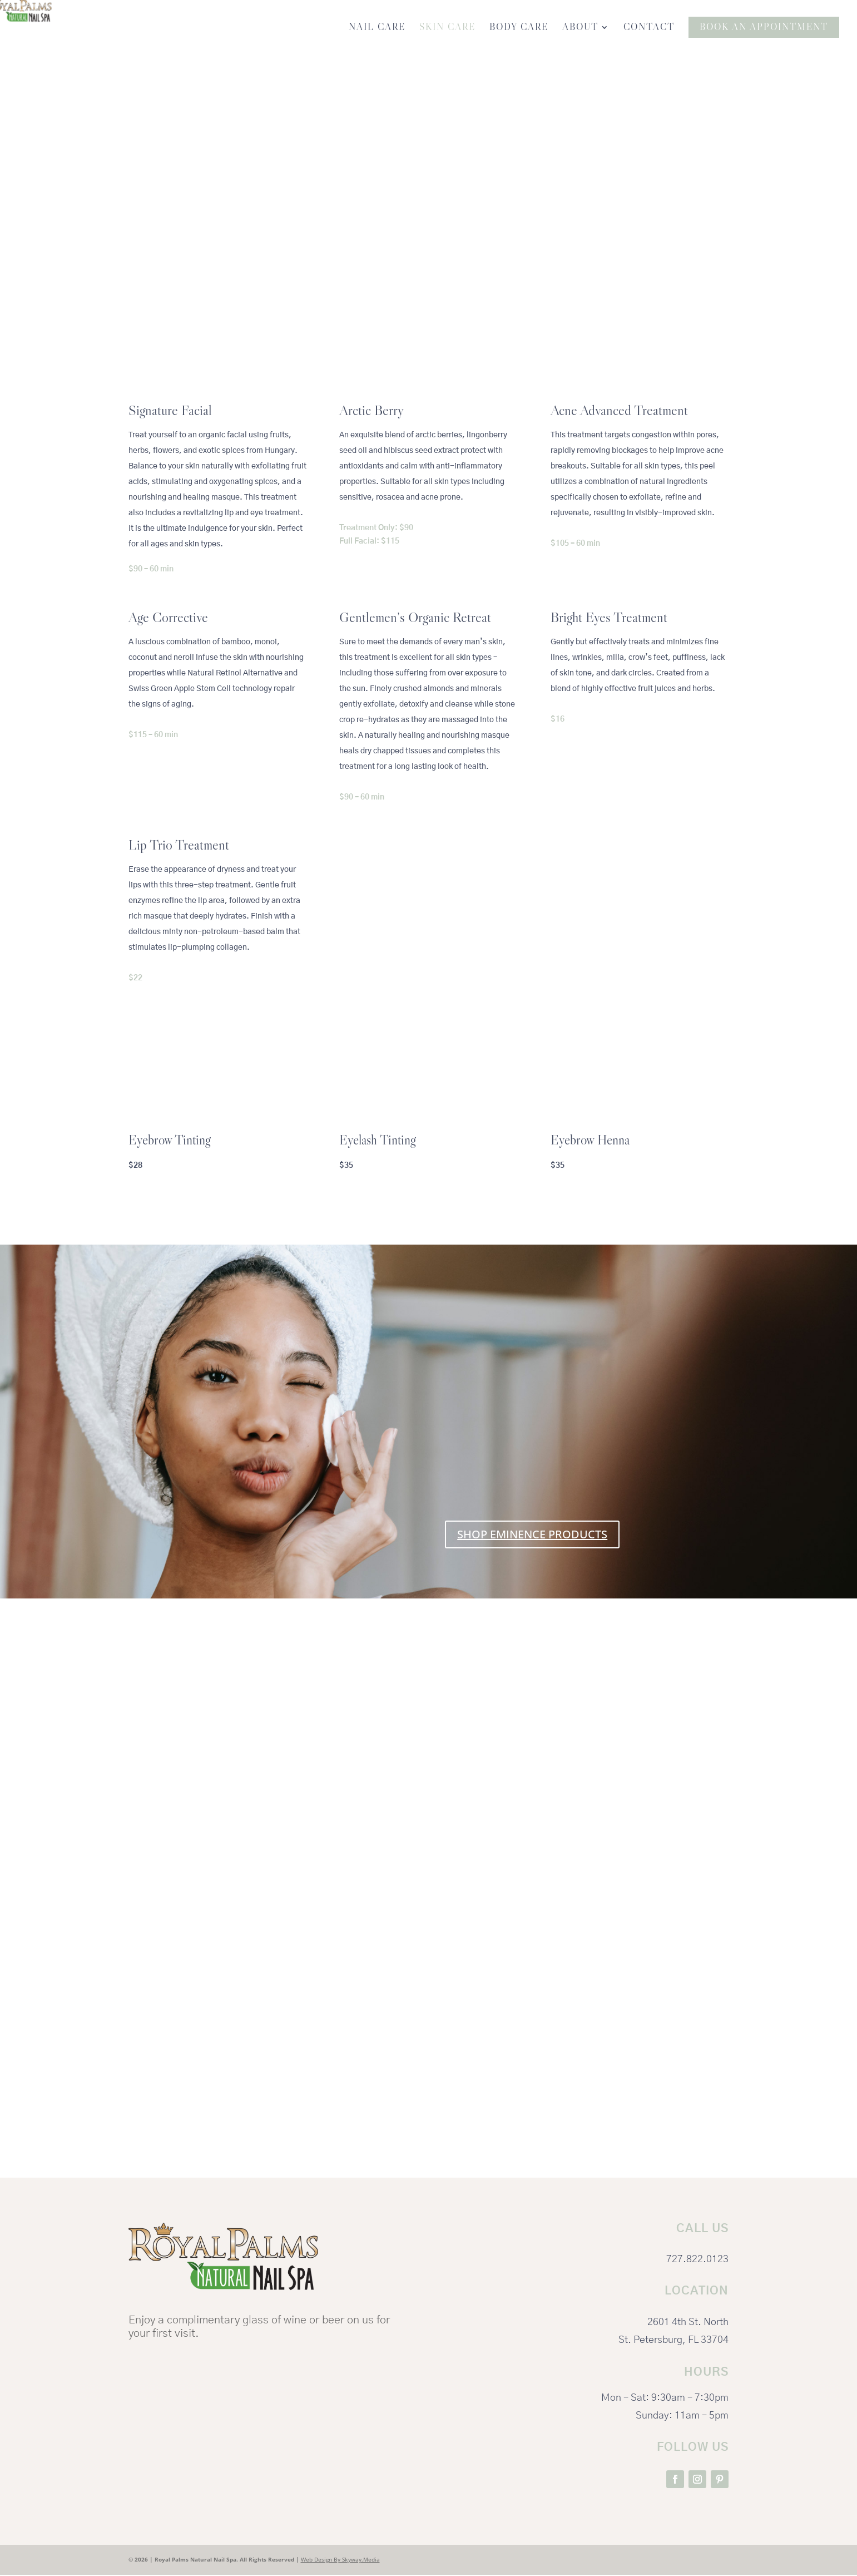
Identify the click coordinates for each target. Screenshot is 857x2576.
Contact (649, 28)
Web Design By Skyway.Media (340, 2560)
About (580, 28)
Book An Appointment (764, 27)
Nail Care (377, 28)
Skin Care (447, 28)
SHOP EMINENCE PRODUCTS (532, 1534)
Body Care (518, 28)
